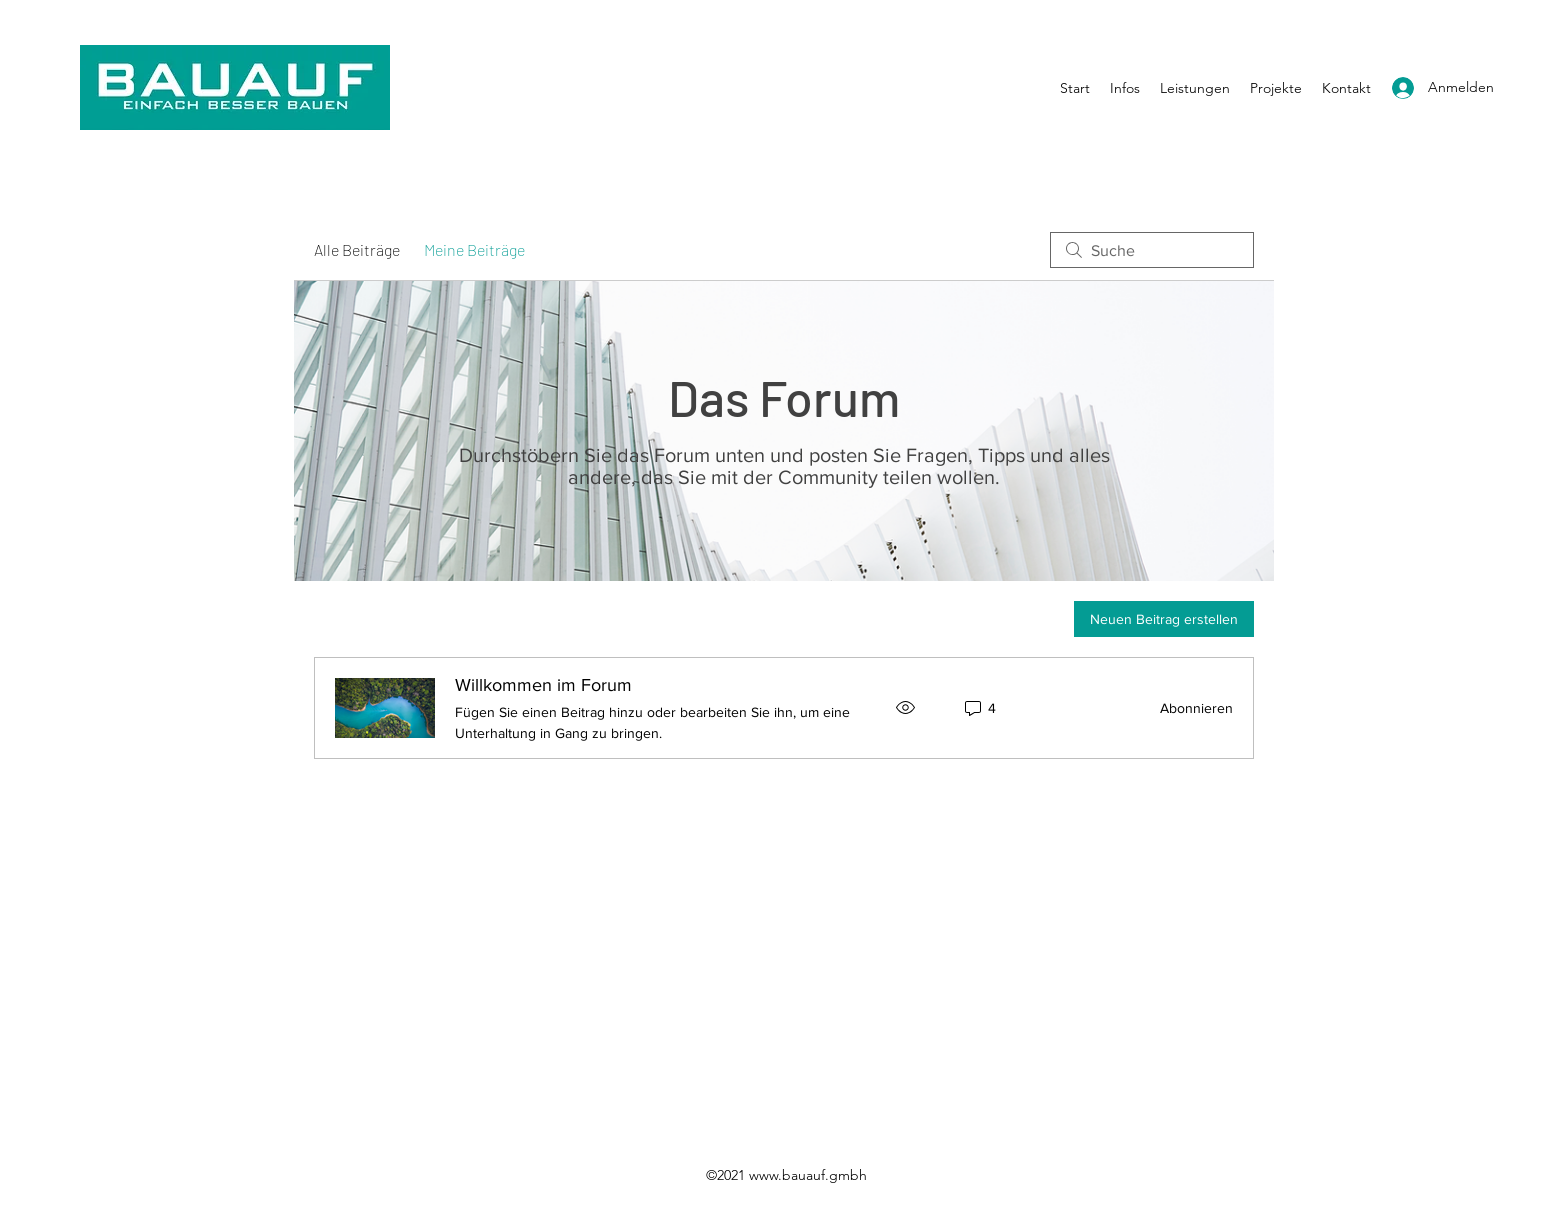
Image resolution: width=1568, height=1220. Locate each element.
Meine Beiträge (474, 249)
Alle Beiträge (357, 249)
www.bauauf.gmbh (808, 1175)
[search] (1152, 250)
